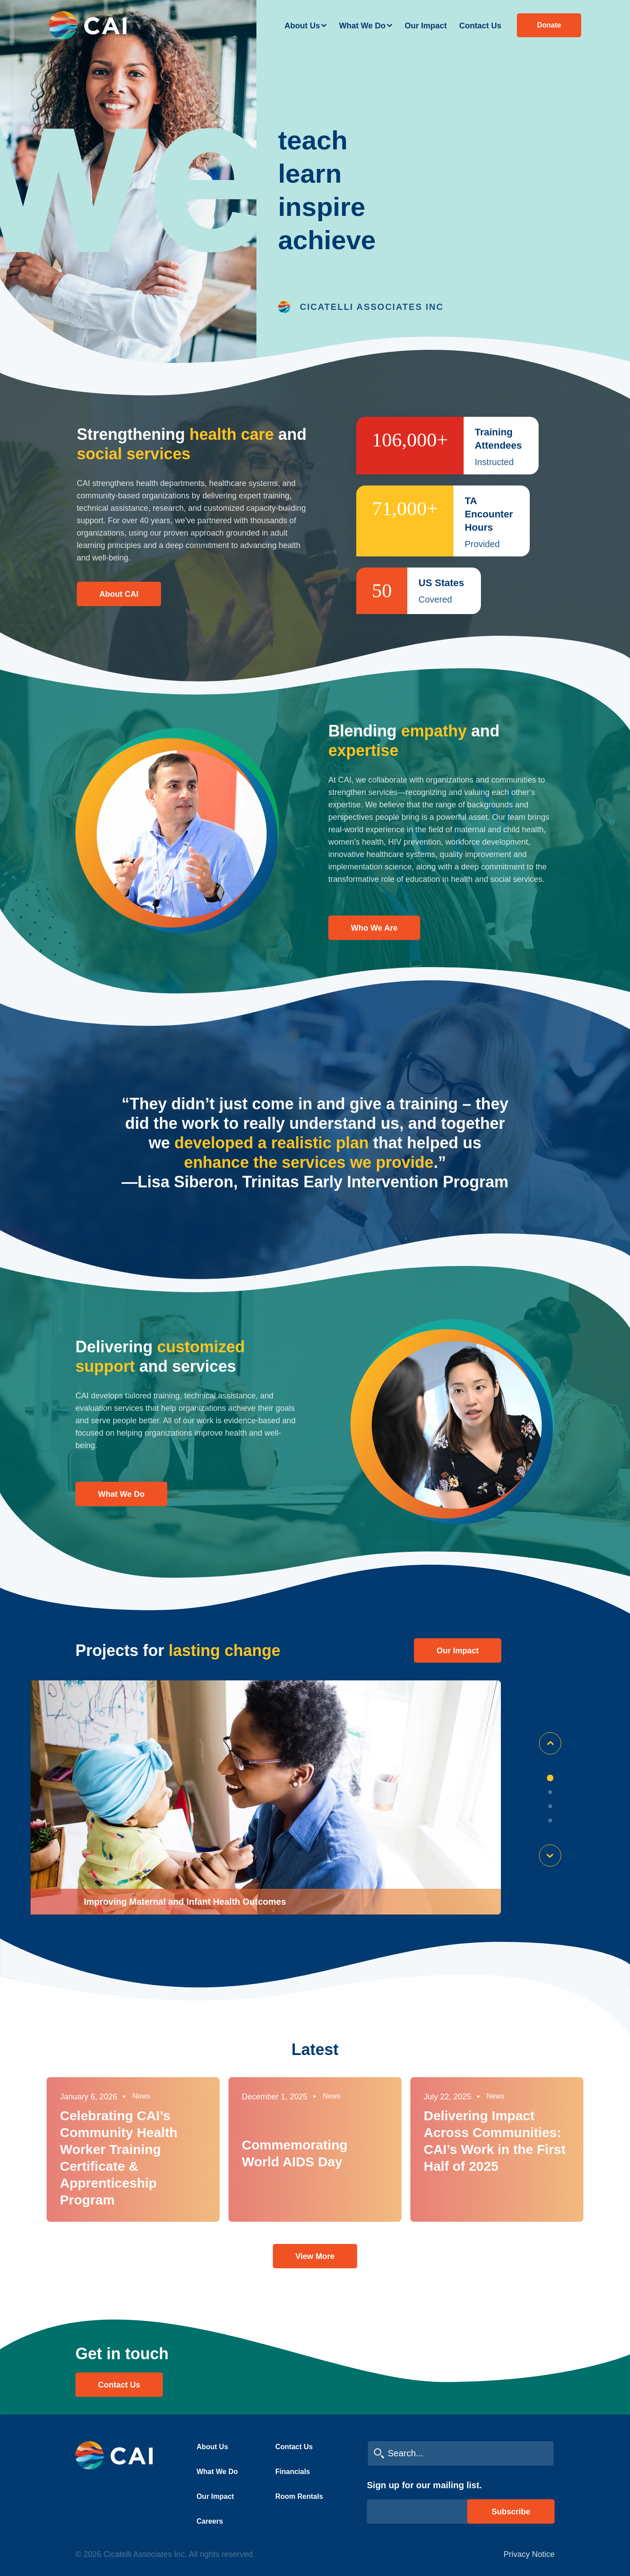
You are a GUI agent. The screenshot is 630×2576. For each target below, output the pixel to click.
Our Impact (426, 25)
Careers (210, 2521)
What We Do (362, 25)
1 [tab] (550, 1778)
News (141, 2096)
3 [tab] (550, 1806)
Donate (549, 25)
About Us (302, 25)
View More (315, 2256)
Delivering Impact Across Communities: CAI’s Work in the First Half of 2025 (495, 2140)
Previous (550, 1743)
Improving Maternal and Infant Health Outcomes (185, 1902)
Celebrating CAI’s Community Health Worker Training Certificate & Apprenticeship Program (118, 2157)
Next (550, 1855)
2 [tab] (550, 1792)
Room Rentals (299, 2496)
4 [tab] (550, 1820)
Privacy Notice (529, 2554)
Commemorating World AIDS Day (294, 2153)
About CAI (118, 594)
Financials (293, 2471)
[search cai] (461, 2453)
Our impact (458, 1650)
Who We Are (374, 928)
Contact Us (480, 25)
